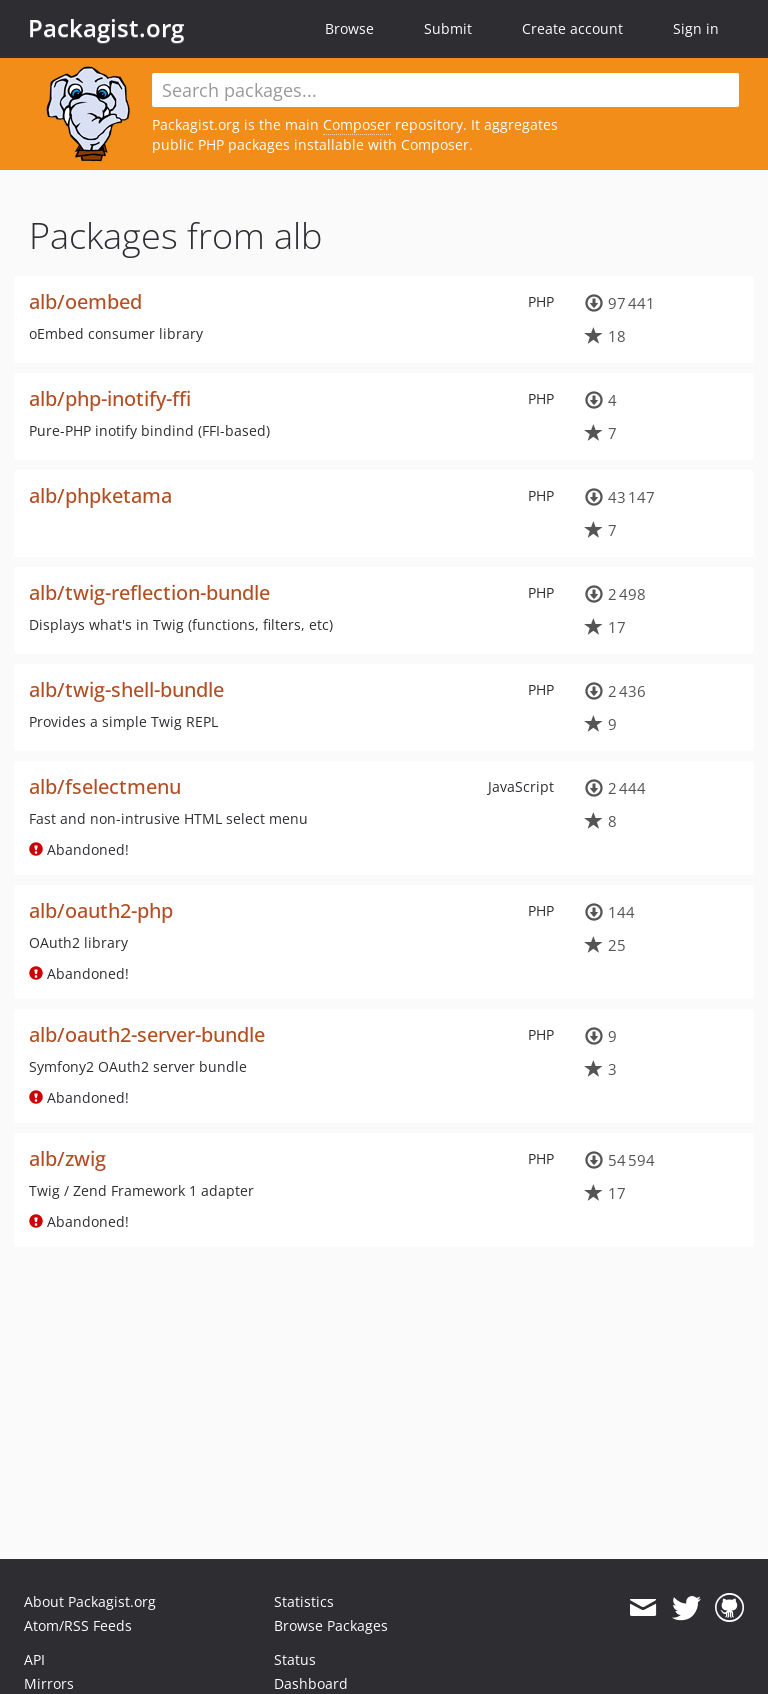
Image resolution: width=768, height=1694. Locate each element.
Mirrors (49, 1683)
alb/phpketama (100, 495)
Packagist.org (106, 28)
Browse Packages (331, 1625)
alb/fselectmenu (105, 786)
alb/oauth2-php (101, 910)
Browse (349, 28)
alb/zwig (67, 1158)
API (34, 1659)
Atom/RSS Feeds (78, 1625)
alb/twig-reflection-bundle (149, 592)
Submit (448, 28)
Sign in (696, 28)
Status (295, 1659)
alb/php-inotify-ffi (110, 398)
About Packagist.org (90, 1601)
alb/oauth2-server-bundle (147, 1034)
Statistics (304, 1601)
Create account (572, 28)
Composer (357, 124)
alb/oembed (85, 301)
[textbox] (445, 90)
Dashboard (311, 1683)
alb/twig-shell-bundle (126, 689)
